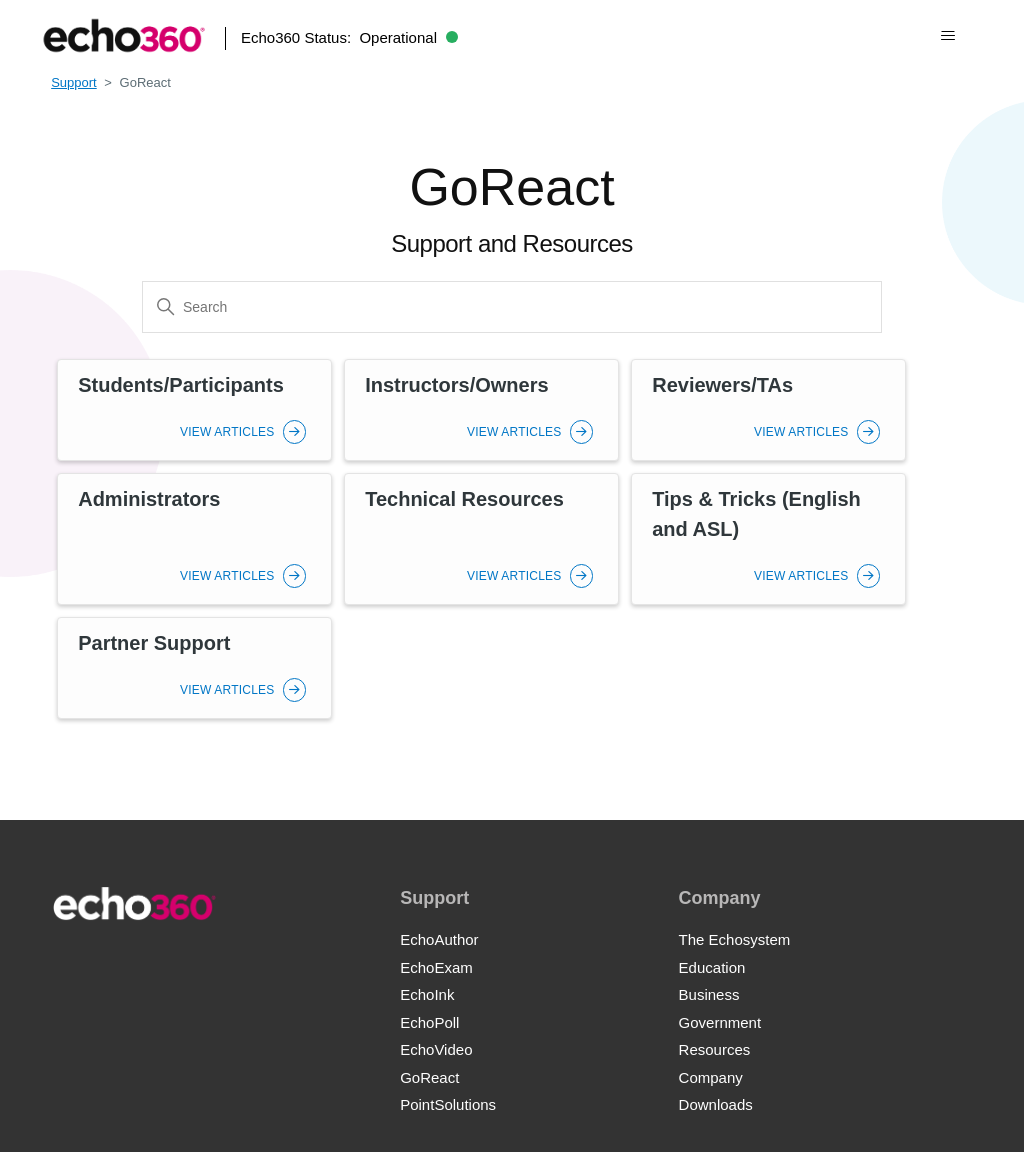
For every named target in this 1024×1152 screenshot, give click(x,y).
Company (711, 1077)
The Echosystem (735, 939)
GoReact (429, 1077)
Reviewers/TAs (722, 385)
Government (720, 1022)
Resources (715, 1049)
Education (712, 967)
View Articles (243, 432)
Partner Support (154, 643)
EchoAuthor (439, 939)
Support (74, 82)
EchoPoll (429, 1022)
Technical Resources (464, 499)
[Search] (512, 307)
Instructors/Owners (456, 385)
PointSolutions (448, 1104)
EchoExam (436, 967)
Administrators (149, 499)
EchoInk (427, 994)
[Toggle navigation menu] (947, 36)
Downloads (716, 1104)
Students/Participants (181, 385)
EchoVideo (436, 1049)
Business (709, 994)
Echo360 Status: (349, 37)
